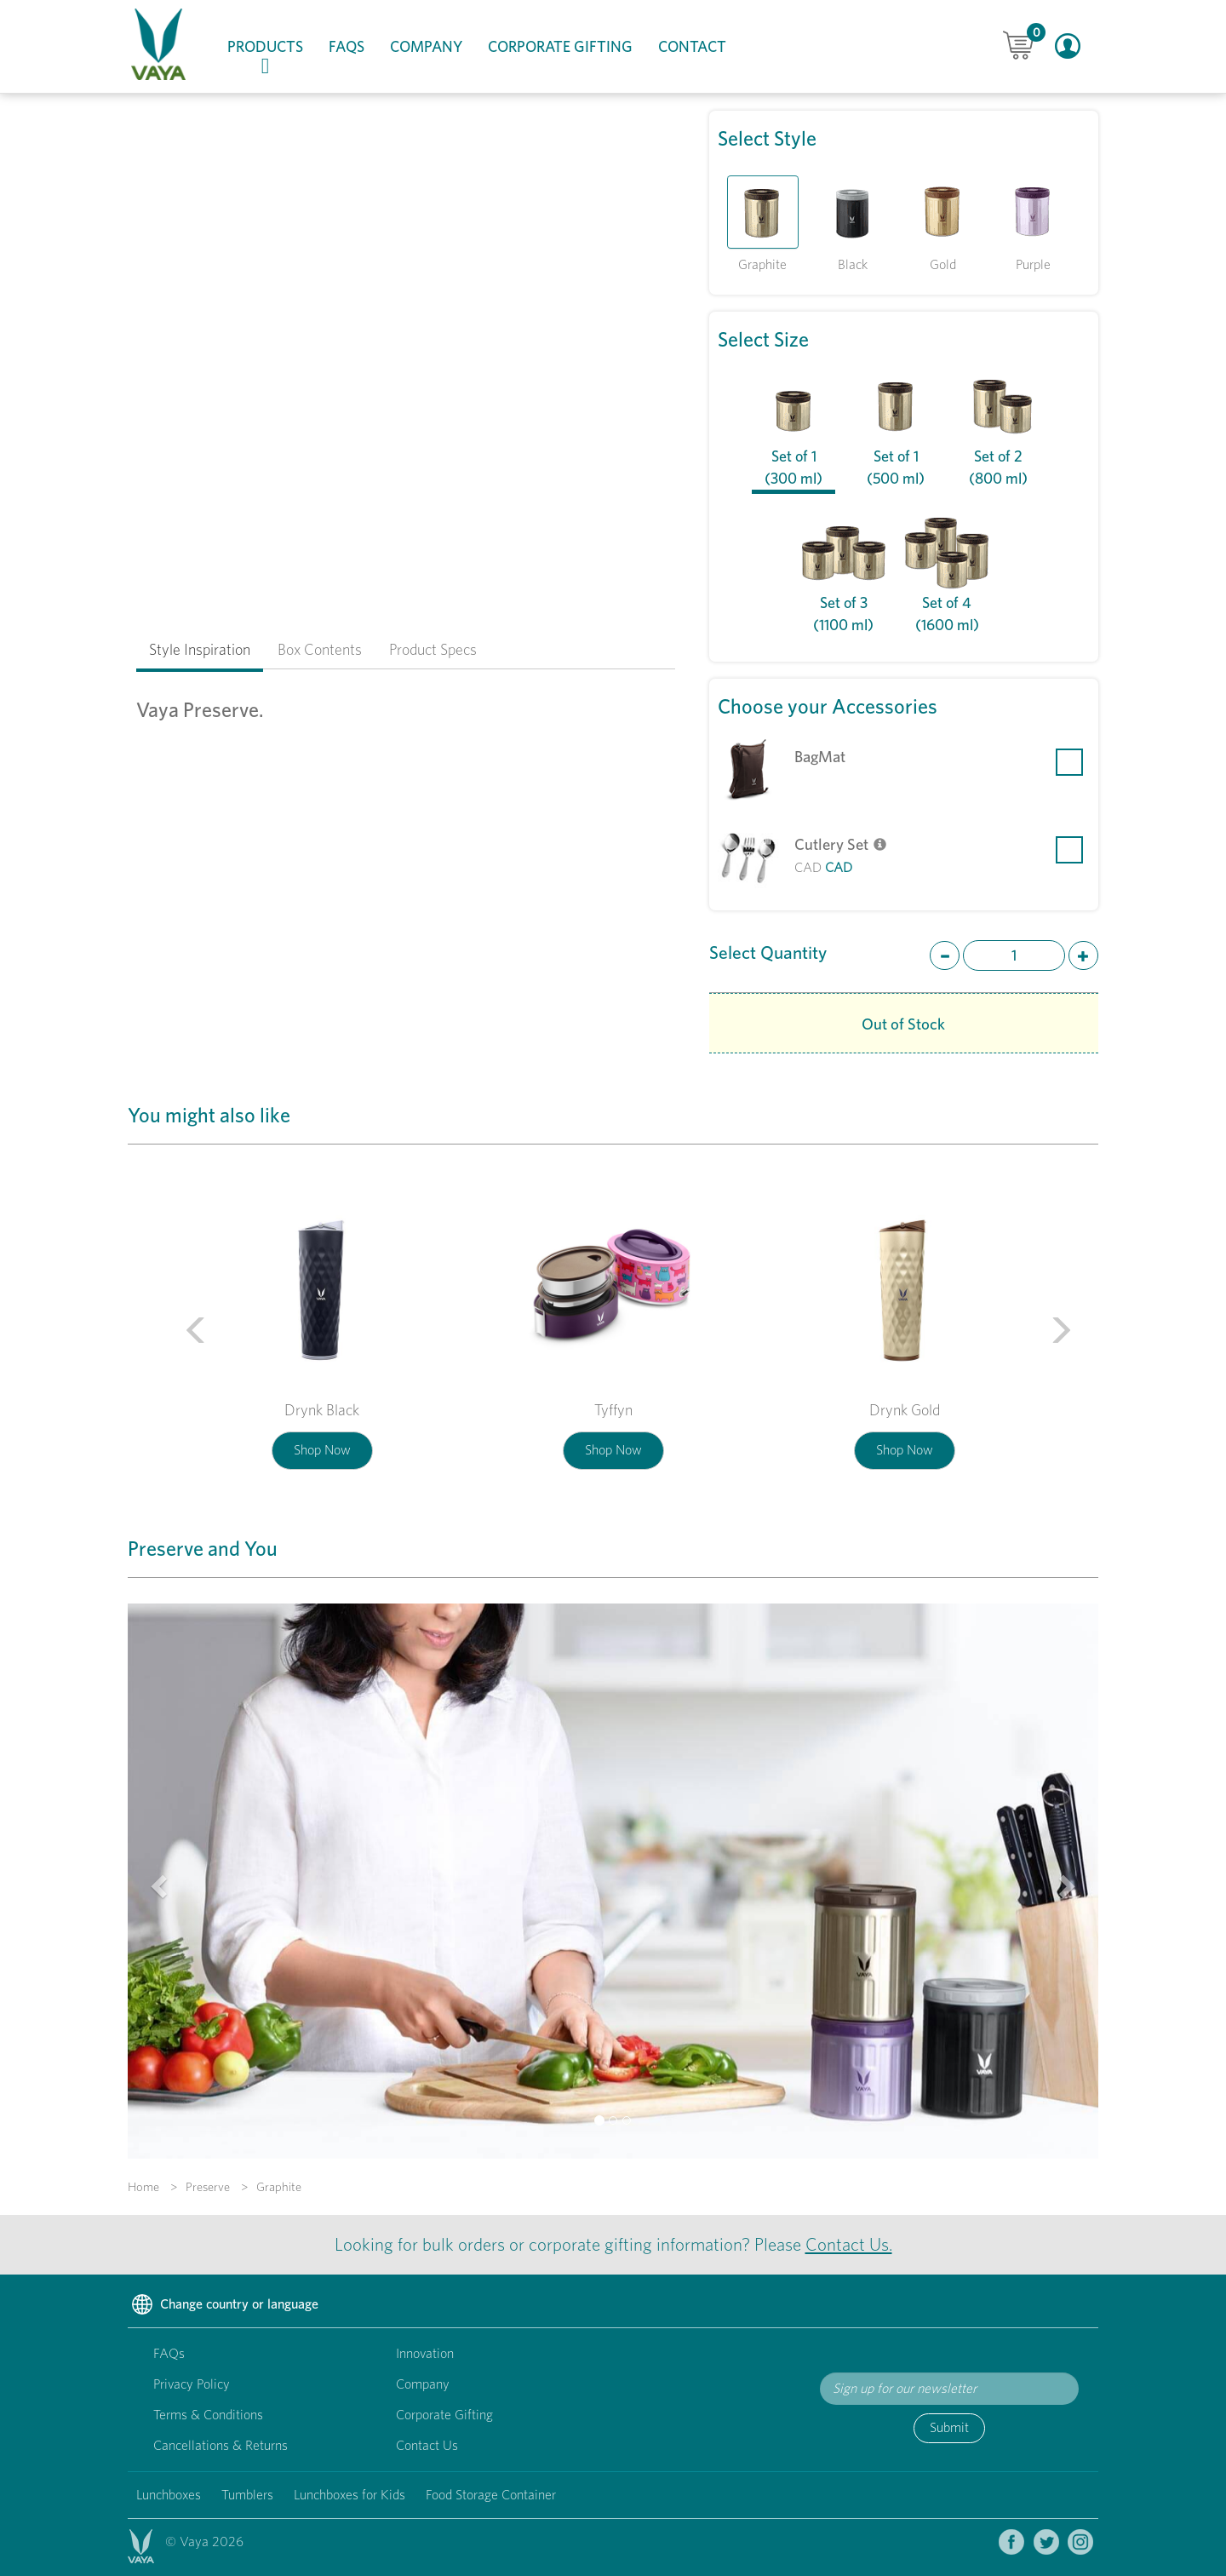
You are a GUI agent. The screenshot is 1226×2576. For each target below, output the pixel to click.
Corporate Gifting (560, 46)
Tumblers (247, 2495)
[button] (181, 1324)
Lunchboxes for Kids (349, 2495)
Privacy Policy (191, 2384)
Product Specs (433, 649)
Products (271, 57)
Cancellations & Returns (220, 2445)
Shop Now (322, 1450)
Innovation (425, 2353)
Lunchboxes (168, 2495)
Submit (949, 2427)
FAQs (346, 46)
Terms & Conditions (208, 2415)
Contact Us (427, 2445)
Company (426, 46)
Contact (692, 46)
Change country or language (223, 2305)
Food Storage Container (491, 2495)
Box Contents (320, 649)
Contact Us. (848, 2244)
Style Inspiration (199, 649)
